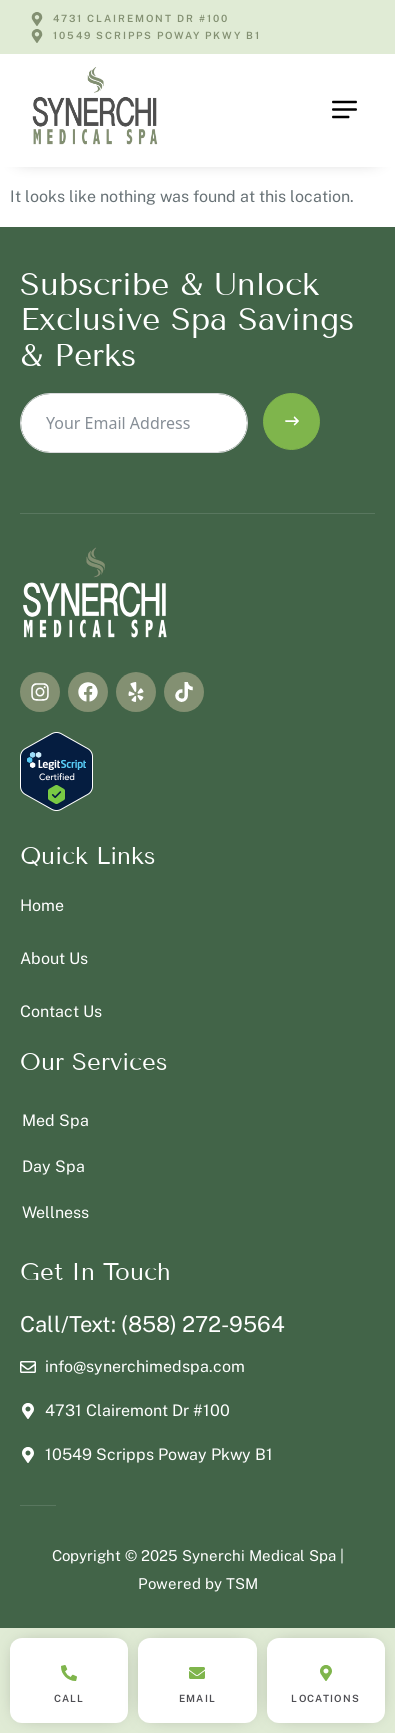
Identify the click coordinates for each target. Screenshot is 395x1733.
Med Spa (55, 1120)
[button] (345, 110)
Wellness (55, 1212)
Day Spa (53, 1166)
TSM (242, 1583)
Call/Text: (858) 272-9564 (152, 1324)
